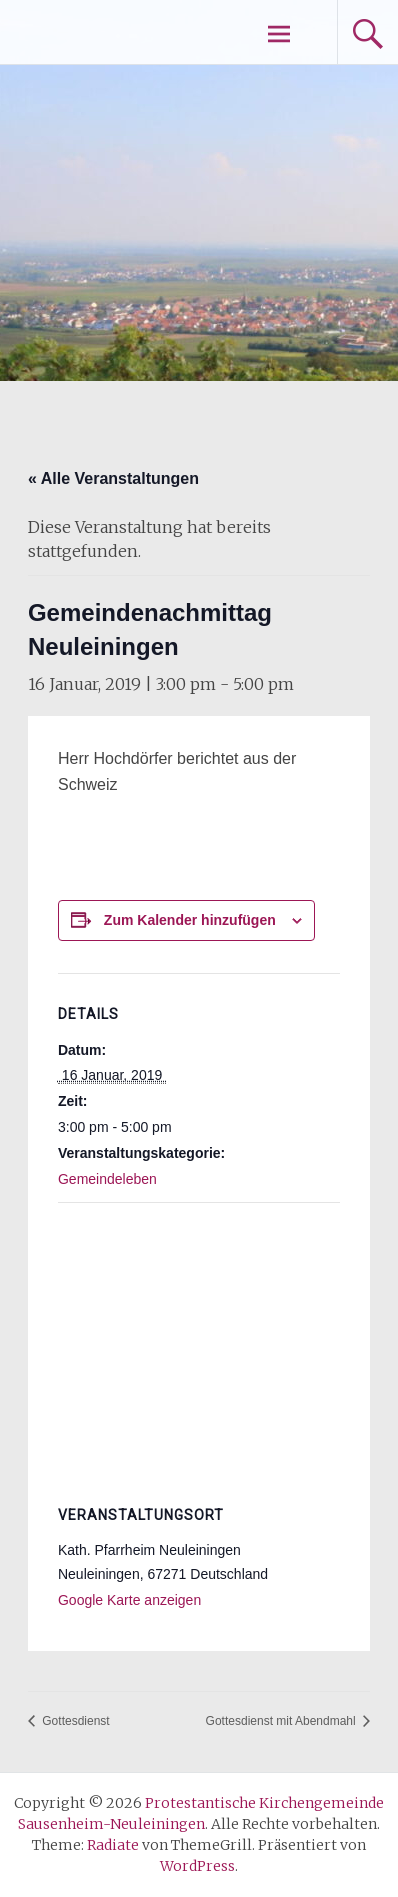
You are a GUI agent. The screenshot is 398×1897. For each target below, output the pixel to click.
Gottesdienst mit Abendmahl (282, 1721)
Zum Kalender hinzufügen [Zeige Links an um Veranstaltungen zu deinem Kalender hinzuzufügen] (190, 920)
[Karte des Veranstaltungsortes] (199, 1347)
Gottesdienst (74, 1721)
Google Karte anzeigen (129, 1600)
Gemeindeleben (107, 1179)
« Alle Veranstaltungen (113, 478)
